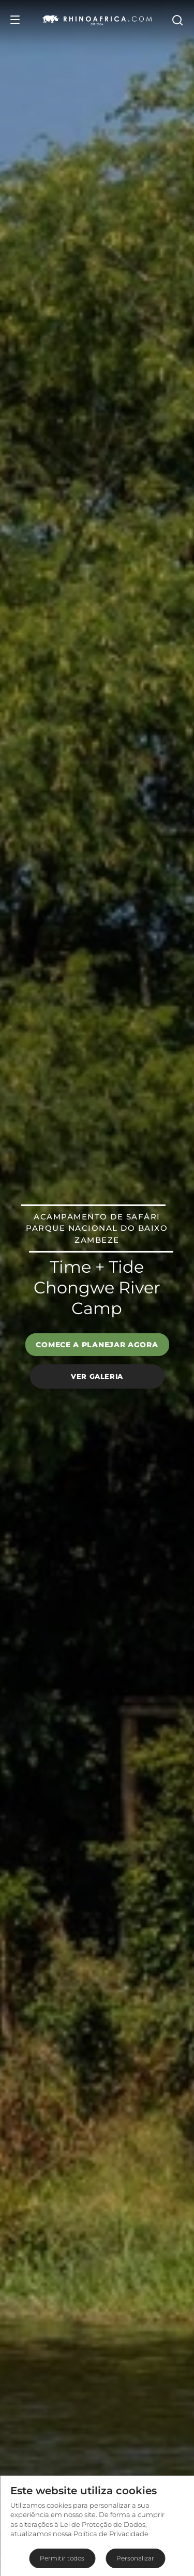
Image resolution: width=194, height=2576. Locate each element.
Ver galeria (97, 1376)
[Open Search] (177, 19)
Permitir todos (62, 2558)
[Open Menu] (15, 20)
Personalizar (135, 2558)
